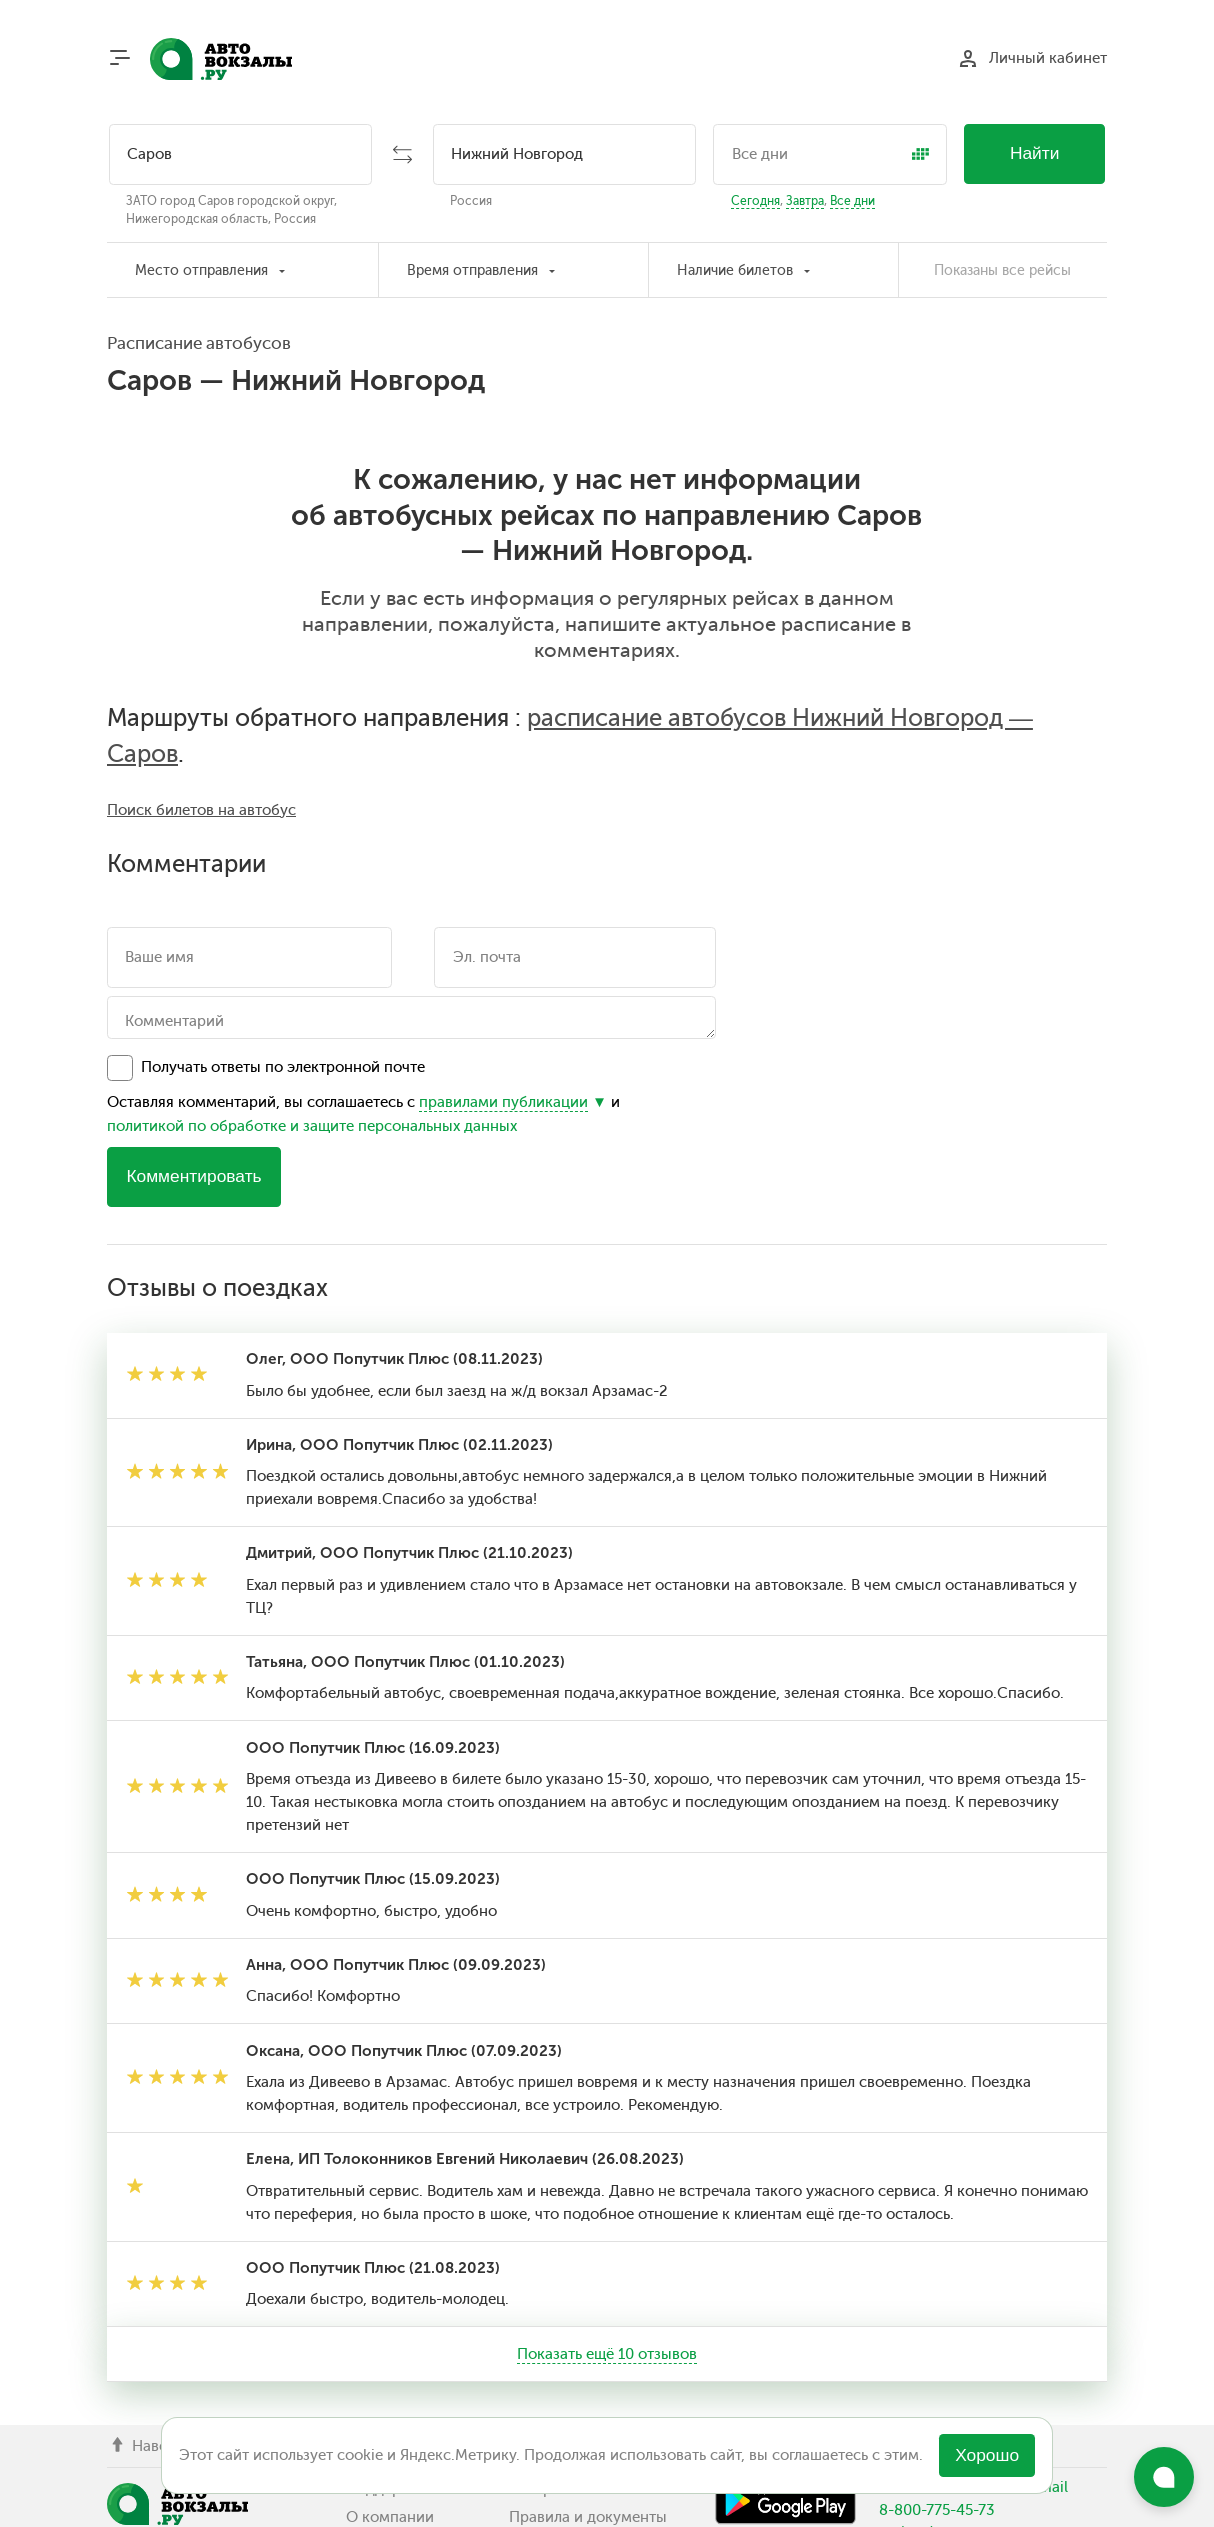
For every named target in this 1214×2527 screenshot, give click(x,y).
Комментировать (193, 996)
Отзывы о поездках (578, 2413)
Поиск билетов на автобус (201, 629)
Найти (1035, 153)
